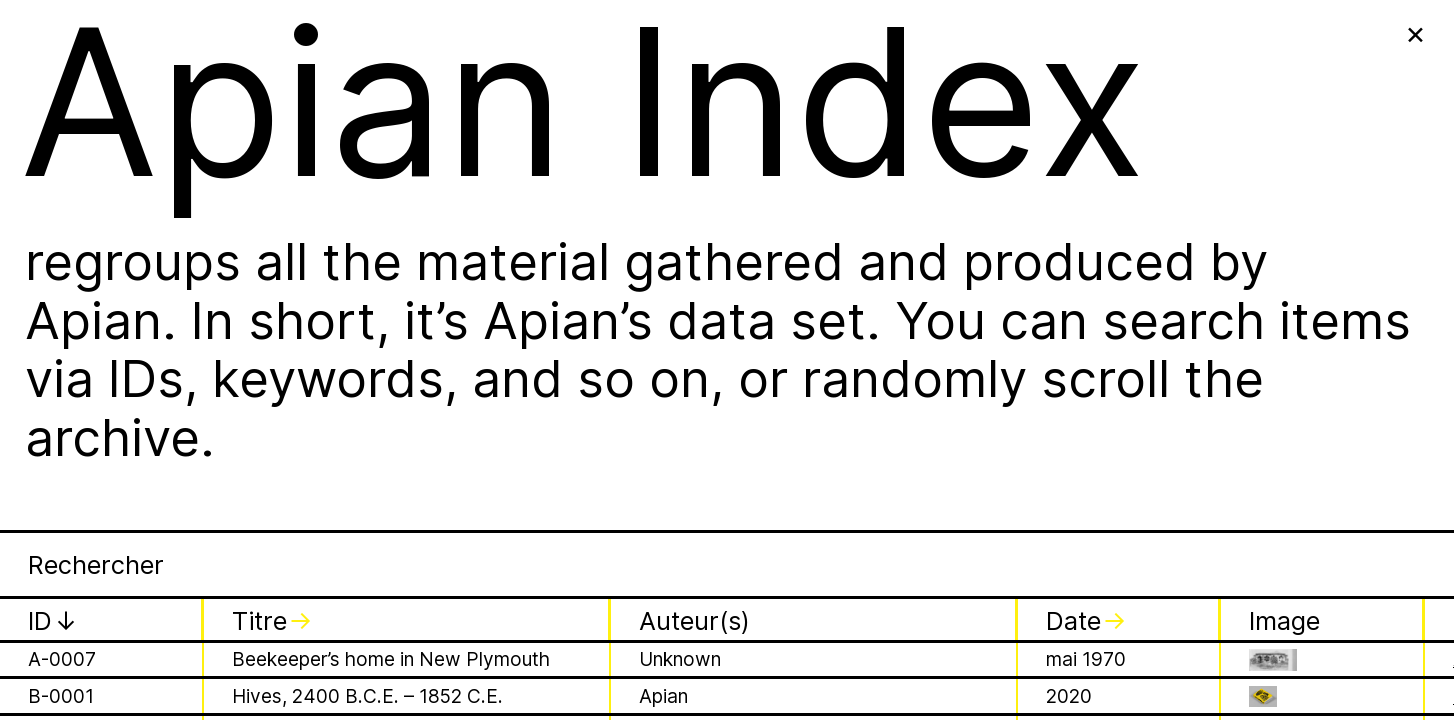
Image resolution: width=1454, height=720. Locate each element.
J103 (50, 394)
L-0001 (59, 475)
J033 (51, 263)
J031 (50, 190)
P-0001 (60, 555)
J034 (52, 322)
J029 (51, 118)
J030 (51, 154)
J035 (51, 358)
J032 (51, 227)
